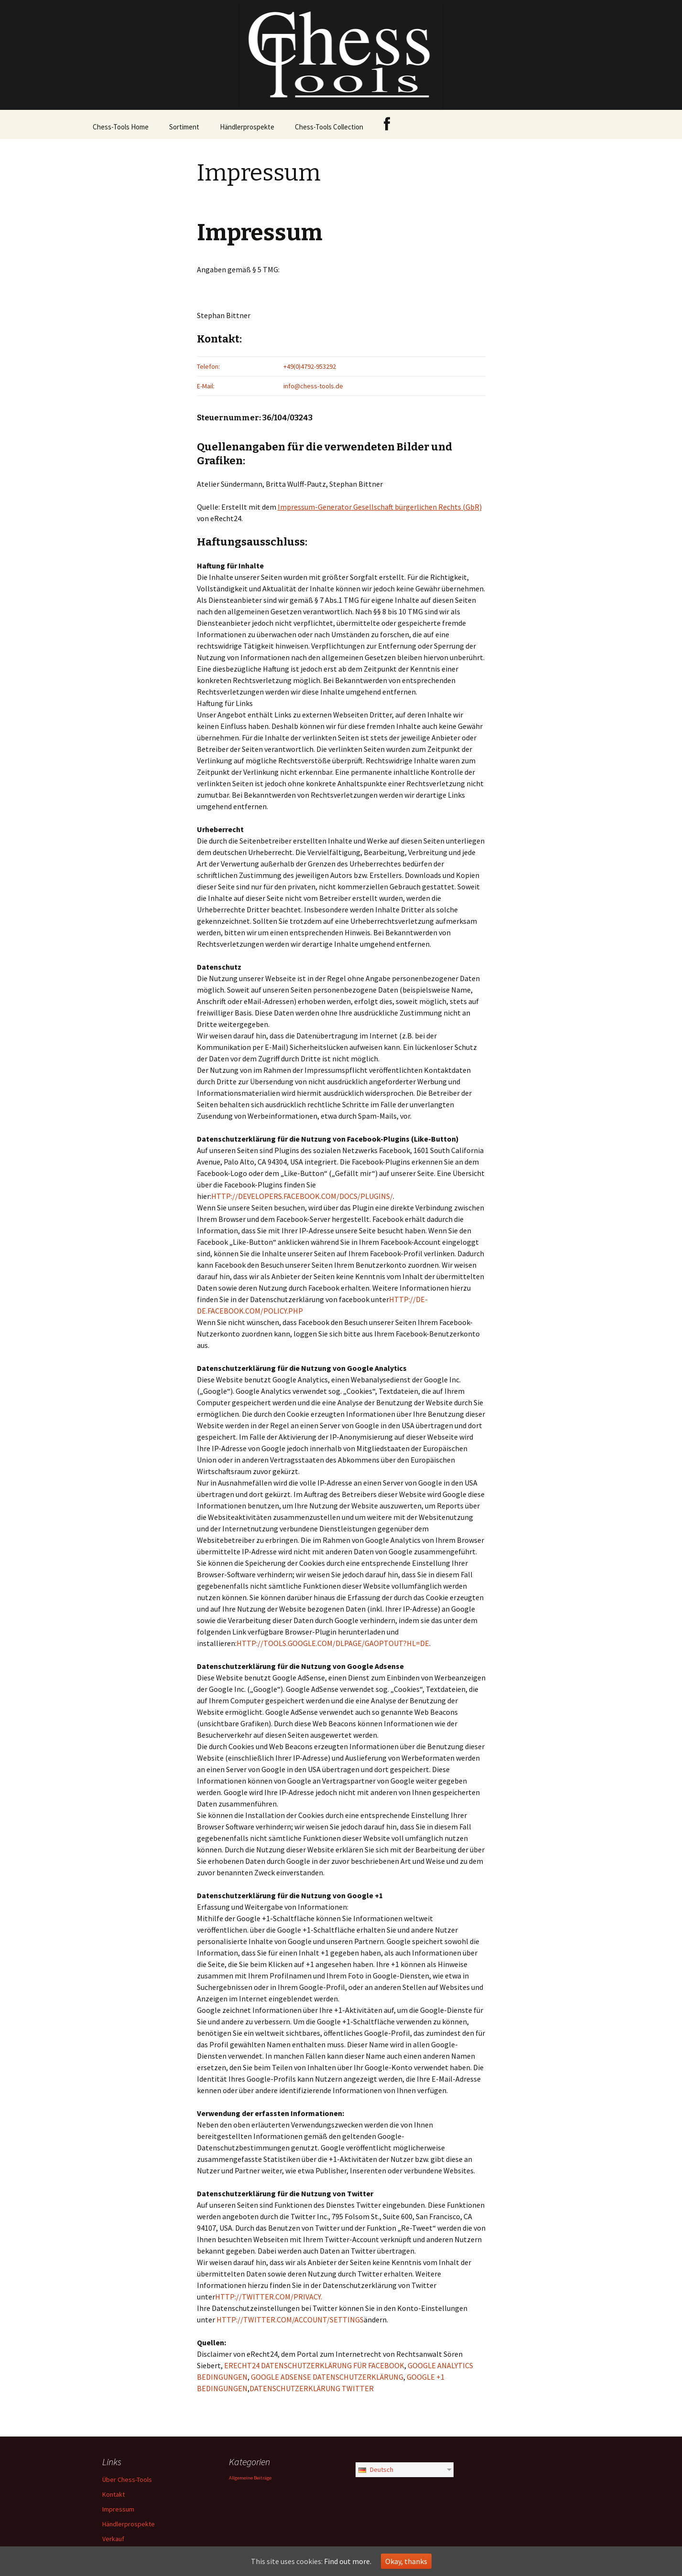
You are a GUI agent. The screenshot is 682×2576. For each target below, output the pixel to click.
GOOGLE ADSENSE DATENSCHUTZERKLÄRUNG (327, 2377)
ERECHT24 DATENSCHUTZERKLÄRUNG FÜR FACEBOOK (314, 2365)
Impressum (118, 2509)
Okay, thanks (406, 2561)
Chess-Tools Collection (329, 126)
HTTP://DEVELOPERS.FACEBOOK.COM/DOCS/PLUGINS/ (302, 1196)
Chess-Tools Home (121, 126)
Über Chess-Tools (127, 2479)
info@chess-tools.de (313, 386)
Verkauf (113, 2538)
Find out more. (347, 2561)
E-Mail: (206, 386)
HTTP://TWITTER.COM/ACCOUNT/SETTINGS (290, 2319)
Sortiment (184, 126)
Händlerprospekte (247, 126)
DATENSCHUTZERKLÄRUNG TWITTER (311, 2388)
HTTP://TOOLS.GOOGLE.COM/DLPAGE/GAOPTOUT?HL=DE (333, 1643)
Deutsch (375, 2469)
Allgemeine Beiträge (250, 2478)
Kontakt (113, 2494)
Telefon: (208, 366)
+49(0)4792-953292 (309, 366)
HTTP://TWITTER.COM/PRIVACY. (268, 2296)
